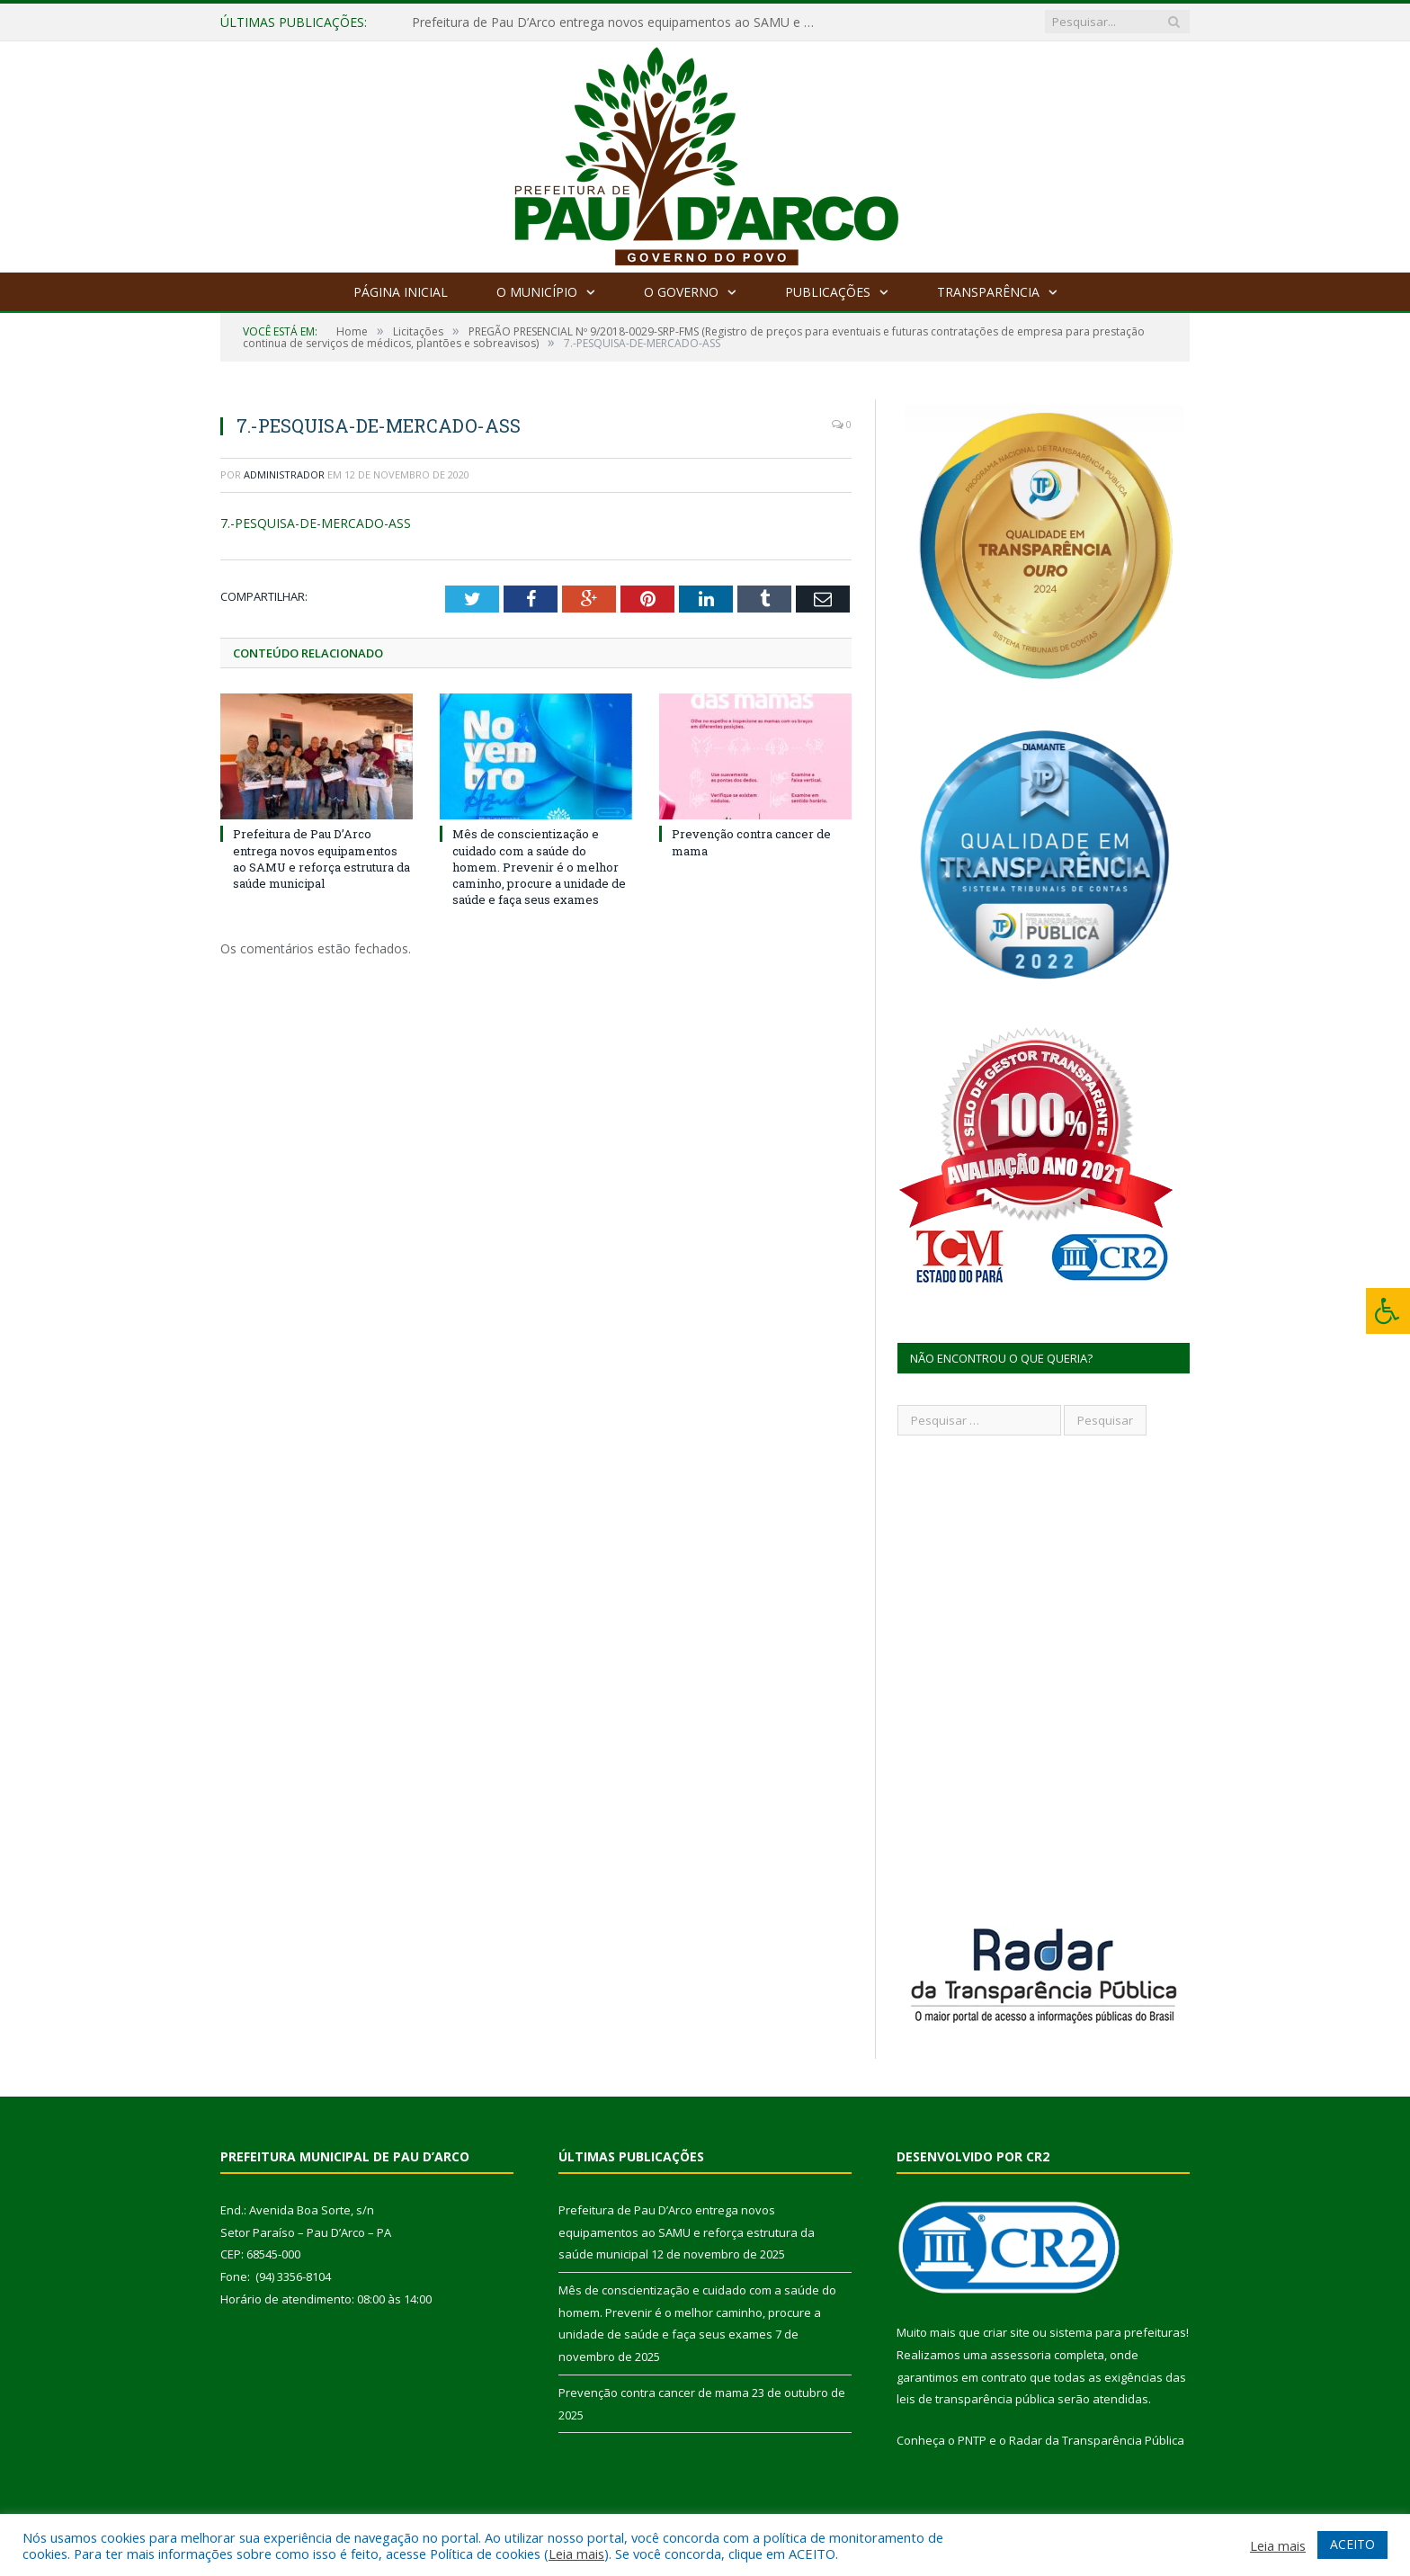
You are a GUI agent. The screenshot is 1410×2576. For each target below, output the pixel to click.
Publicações (827, 291)
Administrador (284, 474)
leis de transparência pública (976, 2399)
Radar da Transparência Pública (1096, 2440)
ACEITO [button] (1352, 2544)
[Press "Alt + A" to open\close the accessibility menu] (1388, 1311)
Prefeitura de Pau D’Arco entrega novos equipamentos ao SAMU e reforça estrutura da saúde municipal (618, 22)
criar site (1006, 2332)
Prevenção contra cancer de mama (653, 2392)
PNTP (972, 2440)
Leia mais (576, 2554)
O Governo (681, 291)
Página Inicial (400, 291)
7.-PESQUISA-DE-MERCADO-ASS (315, 523)
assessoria (1020, 2355)
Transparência (988, 291)
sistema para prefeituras (1117, 2332)
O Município (536, 291)
